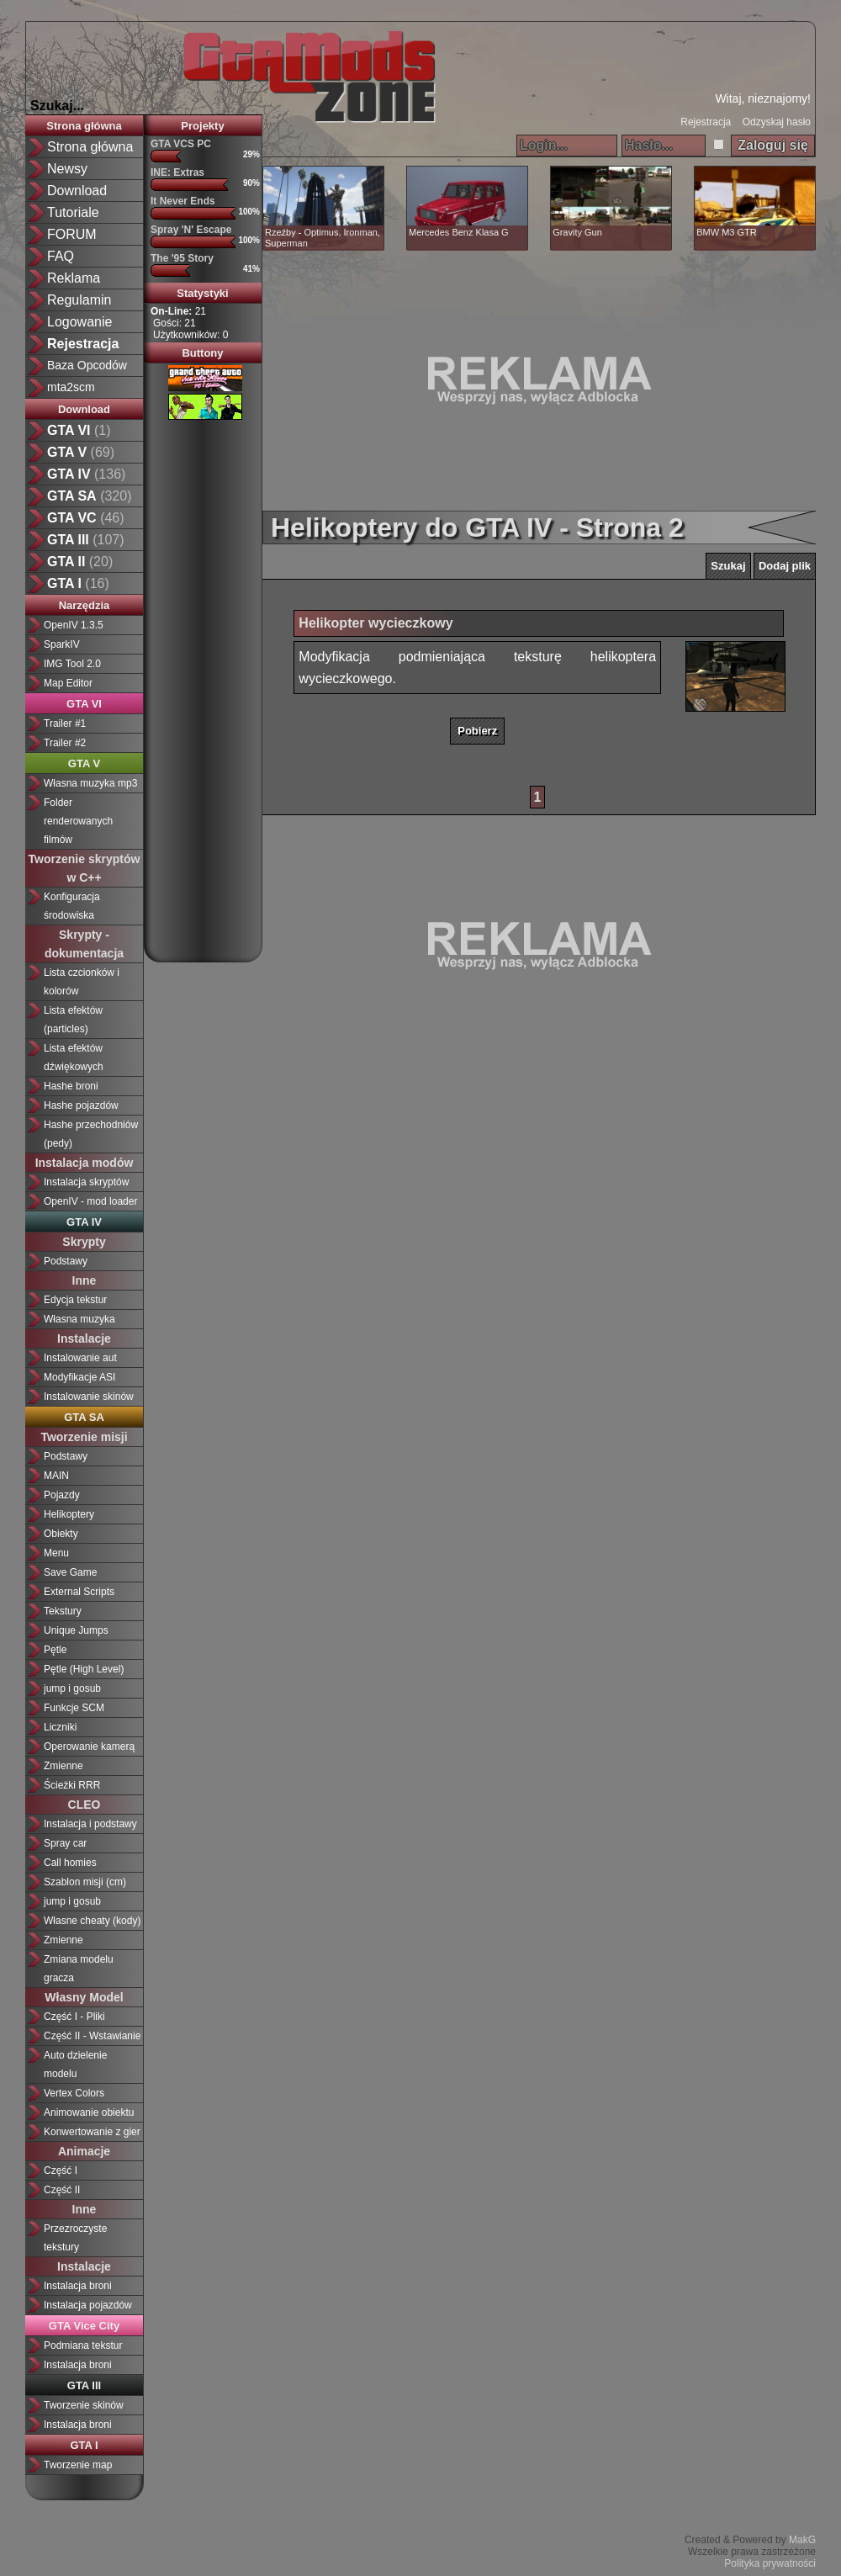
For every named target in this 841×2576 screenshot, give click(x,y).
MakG (802, 2540)
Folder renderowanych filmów (78, 821)
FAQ (60, 256)
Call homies (70, 1862)
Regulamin (79, 300)
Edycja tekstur (75, 1300)
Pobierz (477, 730)
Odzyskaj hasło (777, 122)
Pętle (55, 1650)
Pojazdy (62, 1495)
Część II (62, 2190)
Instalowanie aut (80, 1358)
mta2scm (71, 387)
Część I (60, 2170)
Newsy (67, 169)
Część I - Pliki (74, 2016)
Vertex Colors (74, 2093)
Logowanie (79, 322)
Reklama (73, 278)
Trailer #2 (65, 743)
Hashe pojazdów (81, 1105)
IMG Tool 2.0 (72, 664)
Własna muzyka (79, 1319)
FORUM (72, 234)
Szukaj (728, 565)
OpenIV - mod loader (90, 1201)
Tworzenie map (78, 2465)
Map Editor (68, 683)
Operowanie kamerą (89, 1746)
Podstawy (65, 1261)
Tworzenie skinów (84, 2405)
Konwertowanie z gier (92, 2132)
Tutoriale (73, 212)
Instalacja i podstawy (90, 1824)
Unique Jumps (76, 1630)
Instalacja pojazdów (88, 2305)
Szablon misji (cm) (85, 1882)
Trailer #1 (65, 723)
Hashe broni (71, 1086)
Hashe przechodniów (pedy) (91, 1134)
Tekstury (63, 1611)
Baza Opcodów (87, 365)
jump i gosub (72, 1688)
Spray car (65, 1843)
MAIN (56, 1475)
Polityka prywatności (770, 2563)
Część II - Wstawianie (92, 2036)
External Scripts (79, 1592)
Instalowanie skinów (89, 1396)
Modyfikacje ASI (79, 1377)
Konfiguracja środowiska (72, 906)
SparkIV (62, 644)
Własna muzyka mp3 (90, 783)
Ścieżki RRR (72, 1785)
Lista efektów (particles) (73, 1019)
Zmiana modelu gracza (79, 1968)
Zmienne (63, 1766)
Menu (56, 1553)
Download (77, 190)
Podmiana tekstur (83, 2345)
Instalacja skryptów (86, 1182)
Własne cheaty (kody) (92, 1921)
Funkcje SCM (74, 1708)
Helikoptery (69, 1514)
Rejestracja (705, 122)
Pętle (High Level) (84, 1669)
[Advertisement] (211, 684)
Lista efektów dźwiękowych (73, 1057)
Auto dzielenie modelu (75, 2064)
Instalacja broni (78, 2286)
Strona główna (90, 147)
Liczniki (60, 1727)
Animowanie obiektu (89, 2112)
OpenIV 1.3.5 (73, 625)
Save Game (70, 1572)
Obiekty (61, 1534)
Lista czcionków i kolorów (81, 982)
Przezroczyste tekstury (75, 2238)
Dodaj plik (785, 565)
